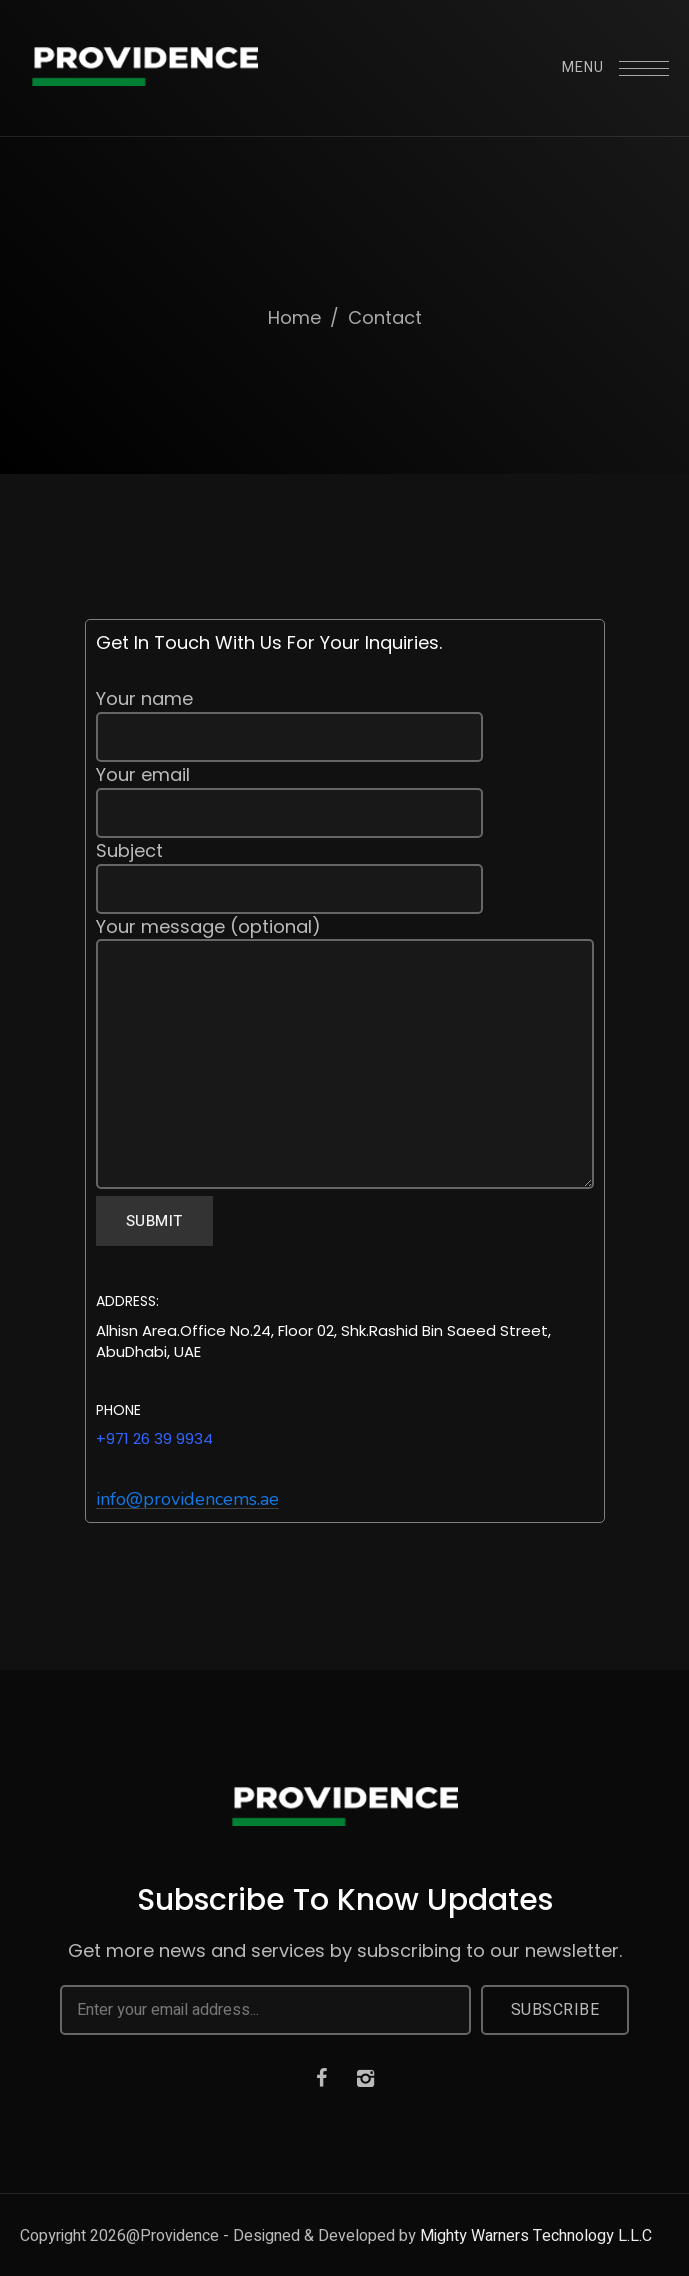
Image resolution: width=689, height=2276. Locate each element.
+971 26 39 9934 (154, 1438)
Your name (345, 724)
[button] (187, 1499)
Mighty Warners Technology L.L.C (536, 2236)
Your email (345, 800)
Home (294, 317)
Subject (345, 876)
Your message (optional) (345, 1055)
